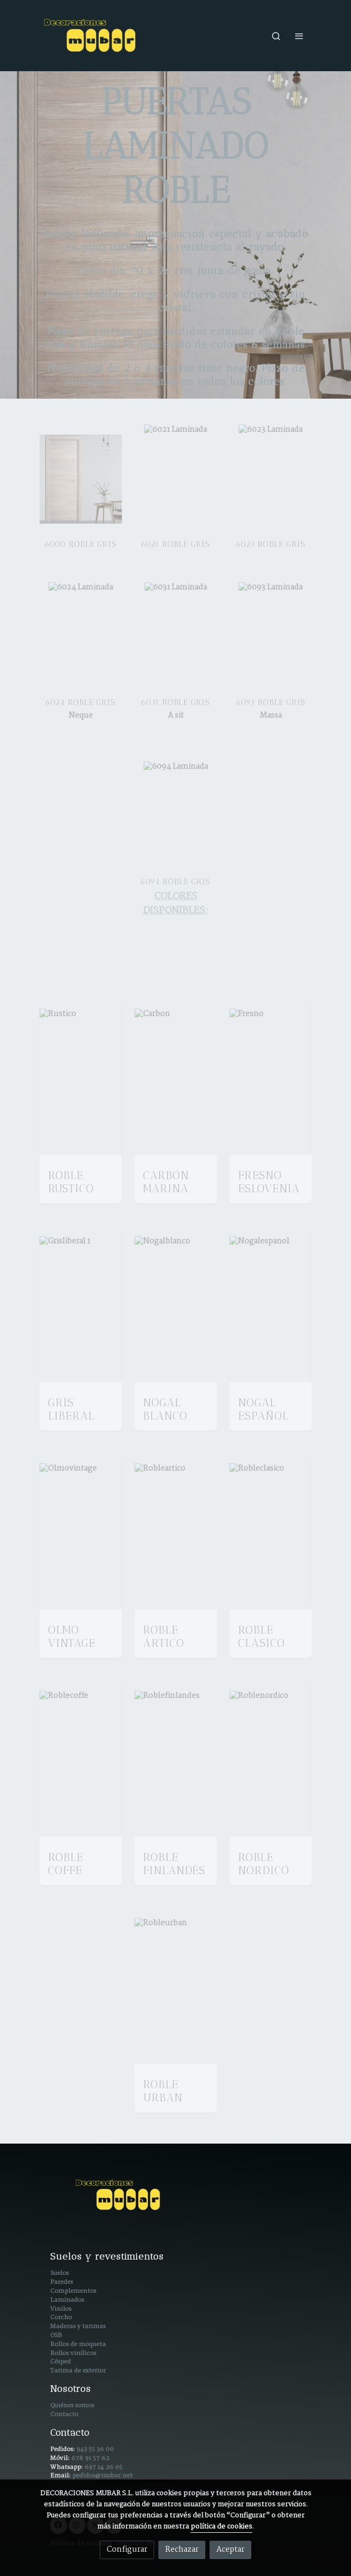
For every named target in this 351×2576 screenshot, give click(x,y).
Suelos (59, 2273)
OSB (56, 2335)
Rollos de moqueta (78, 2344)
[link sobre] (176, 2201)
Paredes (61, 2282)
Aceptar (230, 2549)
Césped (60, 2362)
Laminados (67, 2300)
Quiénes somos (72, 2405)
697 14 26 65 (103, 2467)
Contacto (64, 2414)
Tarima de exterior (78, 2371)
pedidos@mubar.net (102, 2476)
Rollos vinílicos (73, 2353)
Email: (61, 2476)
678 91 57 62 (90, 2458)
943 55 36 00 (95, 2449)
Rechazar (181, 2549)
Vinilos (60, 2309)
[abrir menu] (299, 36)
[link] (91, 35)
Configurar (127, 2549)
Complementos (73, 2291)
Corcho (61, 2317)
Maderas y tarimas (78, 2326)
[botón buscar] (276, 36)
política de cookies (221, 2526)
